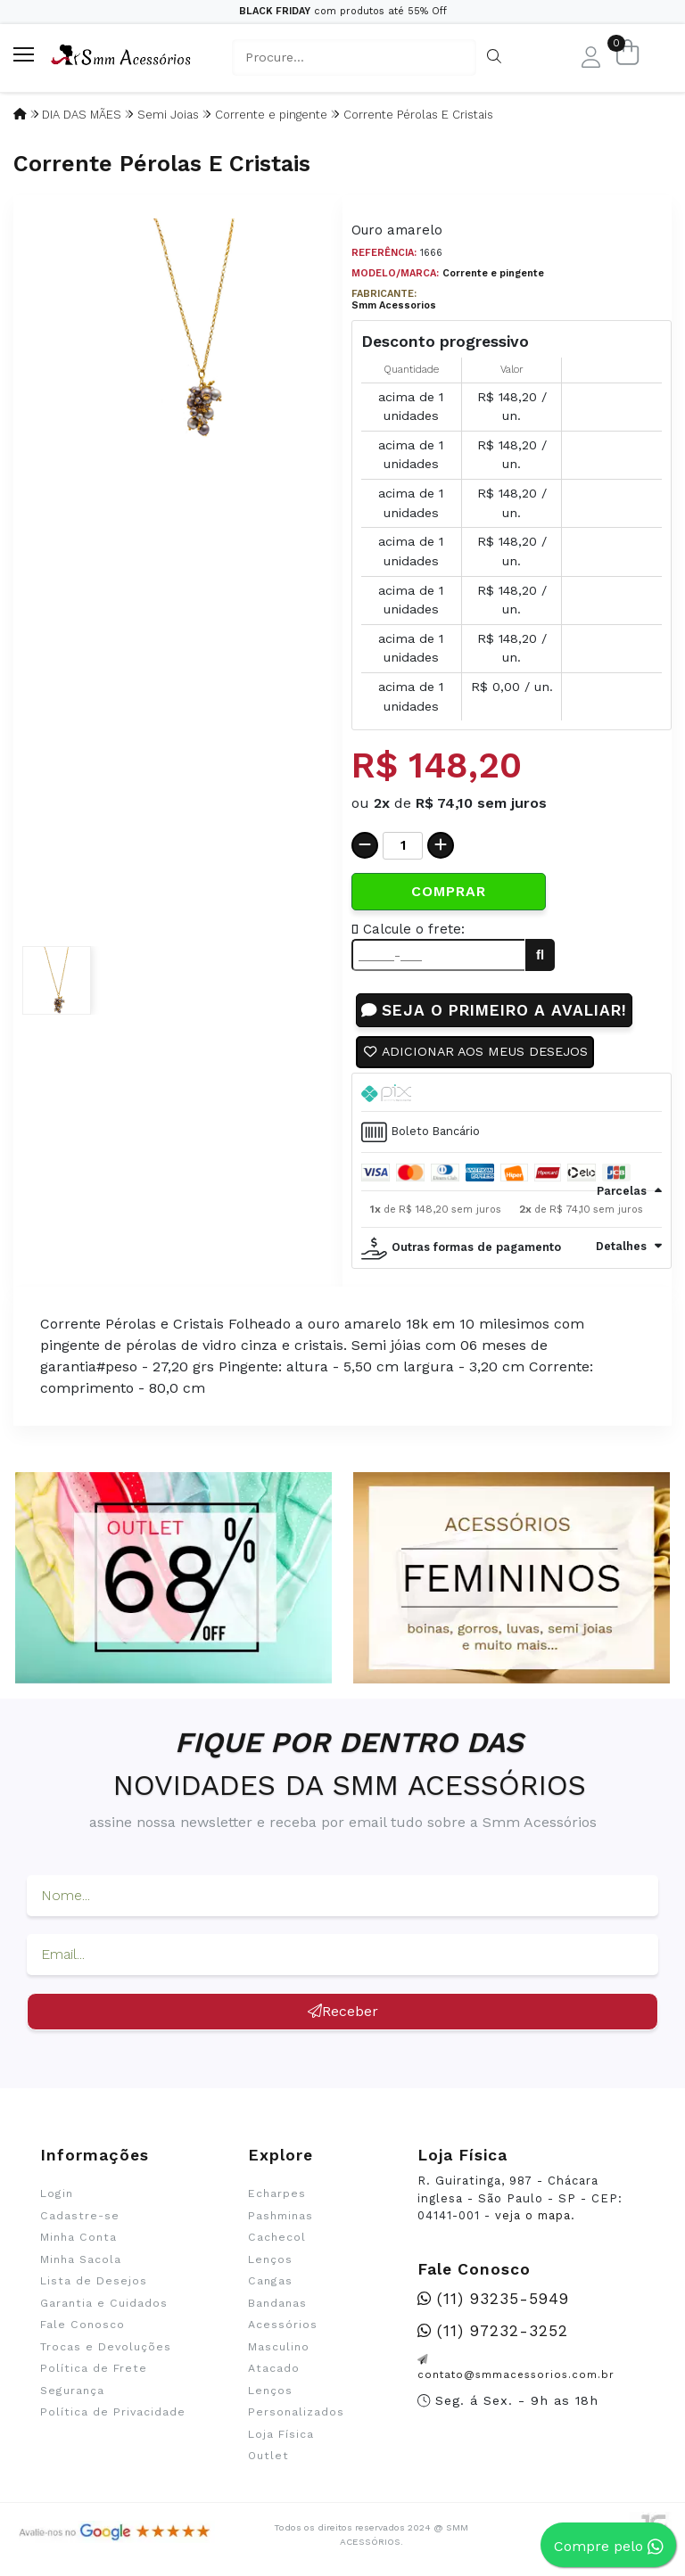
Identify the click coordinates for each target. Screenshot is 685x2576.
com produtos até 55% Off (343, 11)
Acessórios (283, 2325)
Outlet (268, 2455)
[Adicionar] (440, 845)
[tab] (511, 1092)
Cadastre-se (80, 2216)
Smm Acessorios (393, 305)
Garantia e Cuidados (104, 2303)
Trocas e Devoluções (105, 2347)
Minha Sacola (80, 2259)
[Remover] (364, 845)
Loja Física (281, 2434)
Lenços (270, 2259)
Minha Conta (78, 2238)
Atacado (274, 2368)
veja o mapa (533, 2216)
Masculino (278, 2347)
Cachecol (277, 2238)
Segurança (72, 2390)
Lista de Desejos (93, 2282)
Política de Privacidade (113, 2412)
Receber (343, 2012)
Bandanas (277, 2303)
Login (56, 2194)
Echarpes (277, 2194)
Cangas (270, 2282)
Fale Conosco (82, 2325)
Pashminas (280, 2216)
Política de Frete (93, 2368)
